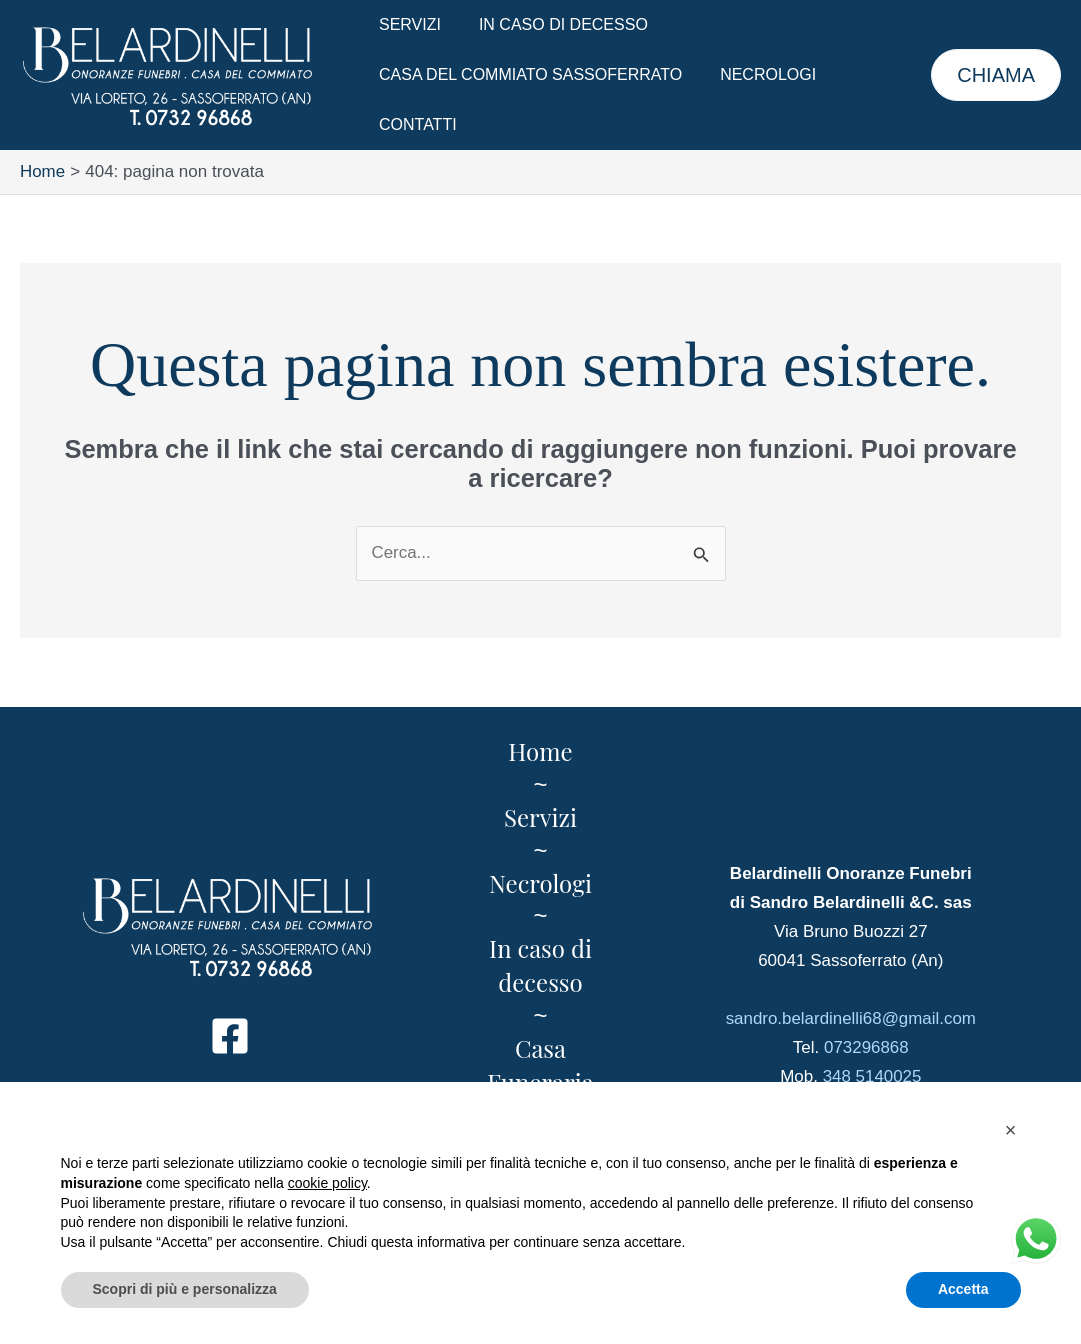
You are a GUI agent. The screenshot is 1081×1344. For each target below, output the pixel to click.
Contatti (415, 124)
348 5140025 (871, 1076)
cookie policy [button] (327, 1183)
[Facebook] (230, 1036)
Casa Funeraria (540, 1065)
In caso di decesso (554, 24)
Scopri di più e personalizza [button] (185, 1289)
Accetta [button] (963, 1289)
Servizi (407, 24)
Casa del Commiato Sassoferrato (527, 74)
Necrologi (759, 74)
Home (540, 751)
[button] (996, 75)
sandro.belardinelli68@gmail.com (851, 1018)
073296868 (866, 1047)
